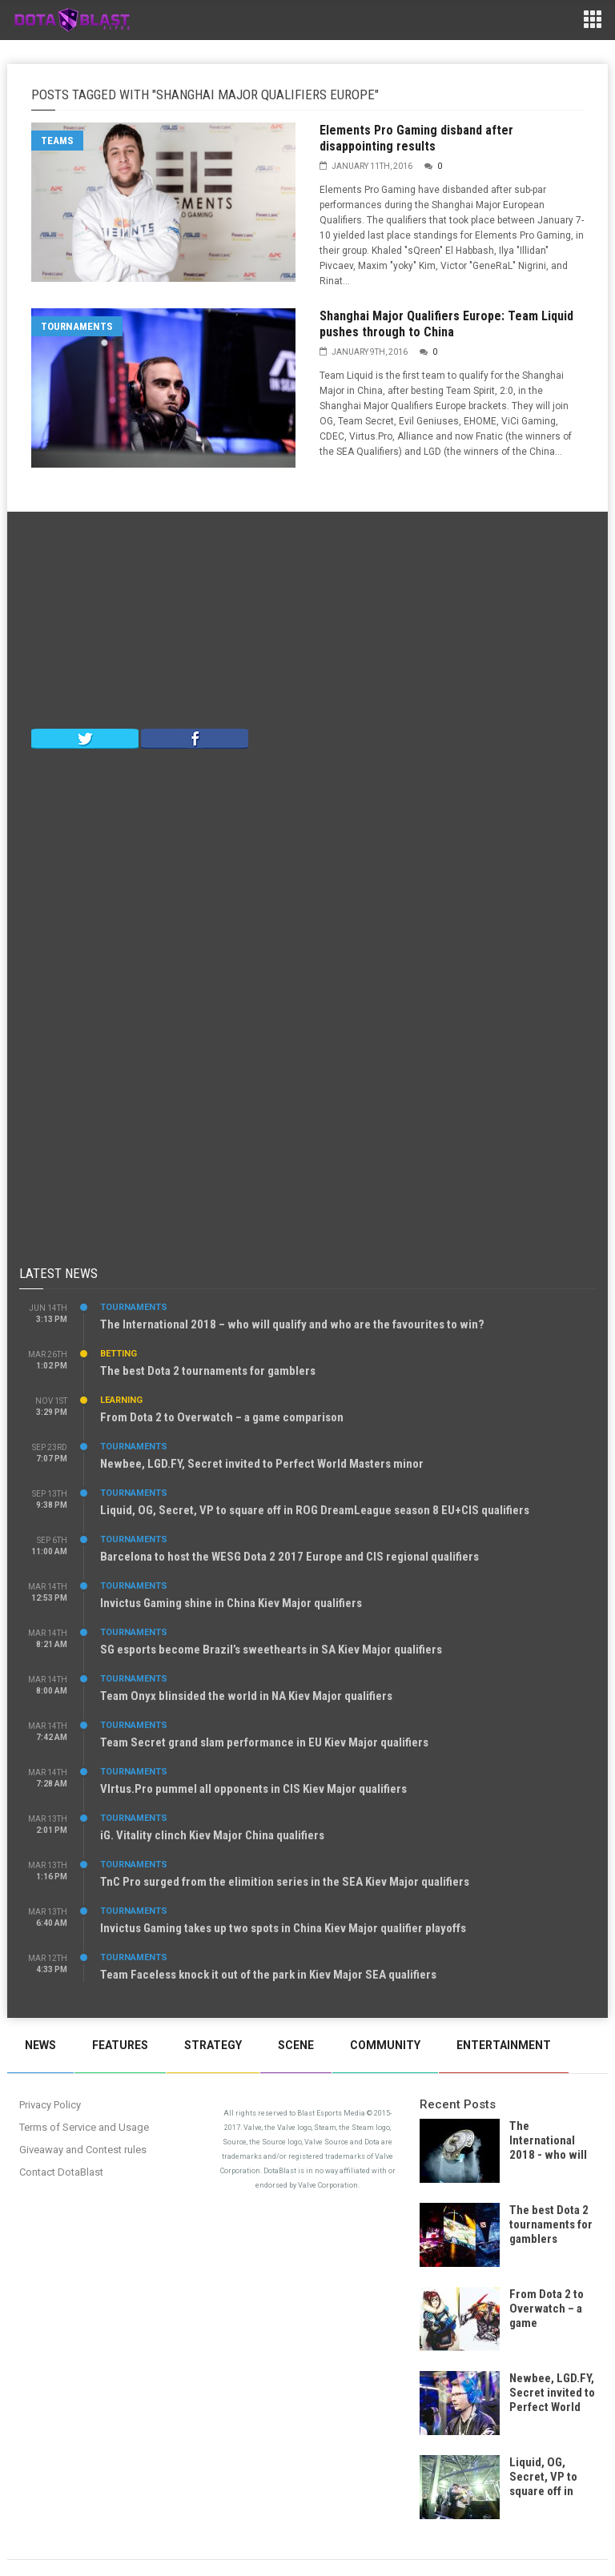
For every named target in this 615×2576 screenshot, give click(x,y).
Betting (118, 1353)
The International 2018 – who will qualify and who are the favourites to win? (292, 1324)
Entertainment (503, 2045)
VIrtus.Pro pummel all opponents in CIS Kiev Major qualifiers (253, 1789)
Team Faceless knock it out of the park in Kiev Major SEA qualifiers (268, 1974)
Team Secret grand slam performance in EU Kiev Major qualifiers (264, 1742)
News (40, 2045)
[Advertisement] (307, 624)
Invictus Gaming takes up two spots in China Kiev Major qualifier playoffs (283, 1928)
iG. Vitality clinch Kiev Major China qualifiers (212, 1835)
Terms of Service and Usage (84, 2127)
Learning (121, 1400)
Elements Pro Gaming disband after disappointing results (416, 138)
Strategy (213, 2045)
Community (385, 2045)
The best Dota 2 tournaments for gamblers (208, 1371)
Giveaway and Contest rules (83, 2150)
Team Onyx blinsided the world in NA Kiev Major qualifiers (246, 1696)
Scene (296, 2045)
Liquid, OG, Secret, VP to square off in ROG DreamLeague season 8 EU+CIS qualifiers (314, 1510)
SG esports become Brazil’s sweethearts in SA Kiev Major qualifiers (271, 1649)
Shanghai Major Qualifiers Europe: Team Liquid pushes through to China (446, 324)
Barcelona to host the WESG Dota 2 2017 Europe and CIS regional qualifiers (289, 1556)
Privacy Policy (50, 2105)
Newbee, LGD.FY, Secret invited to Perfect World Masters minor (262, 1464)
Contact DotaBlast (61, 2172)
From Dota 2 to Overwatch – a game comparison (222, 1417)
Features (120, 2045)
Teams (57, 141)
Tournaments (77, 326)
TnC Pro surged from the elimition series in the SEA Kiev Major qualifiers (284, 1882)
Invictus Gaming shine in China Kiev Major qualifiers (231, 1603)
